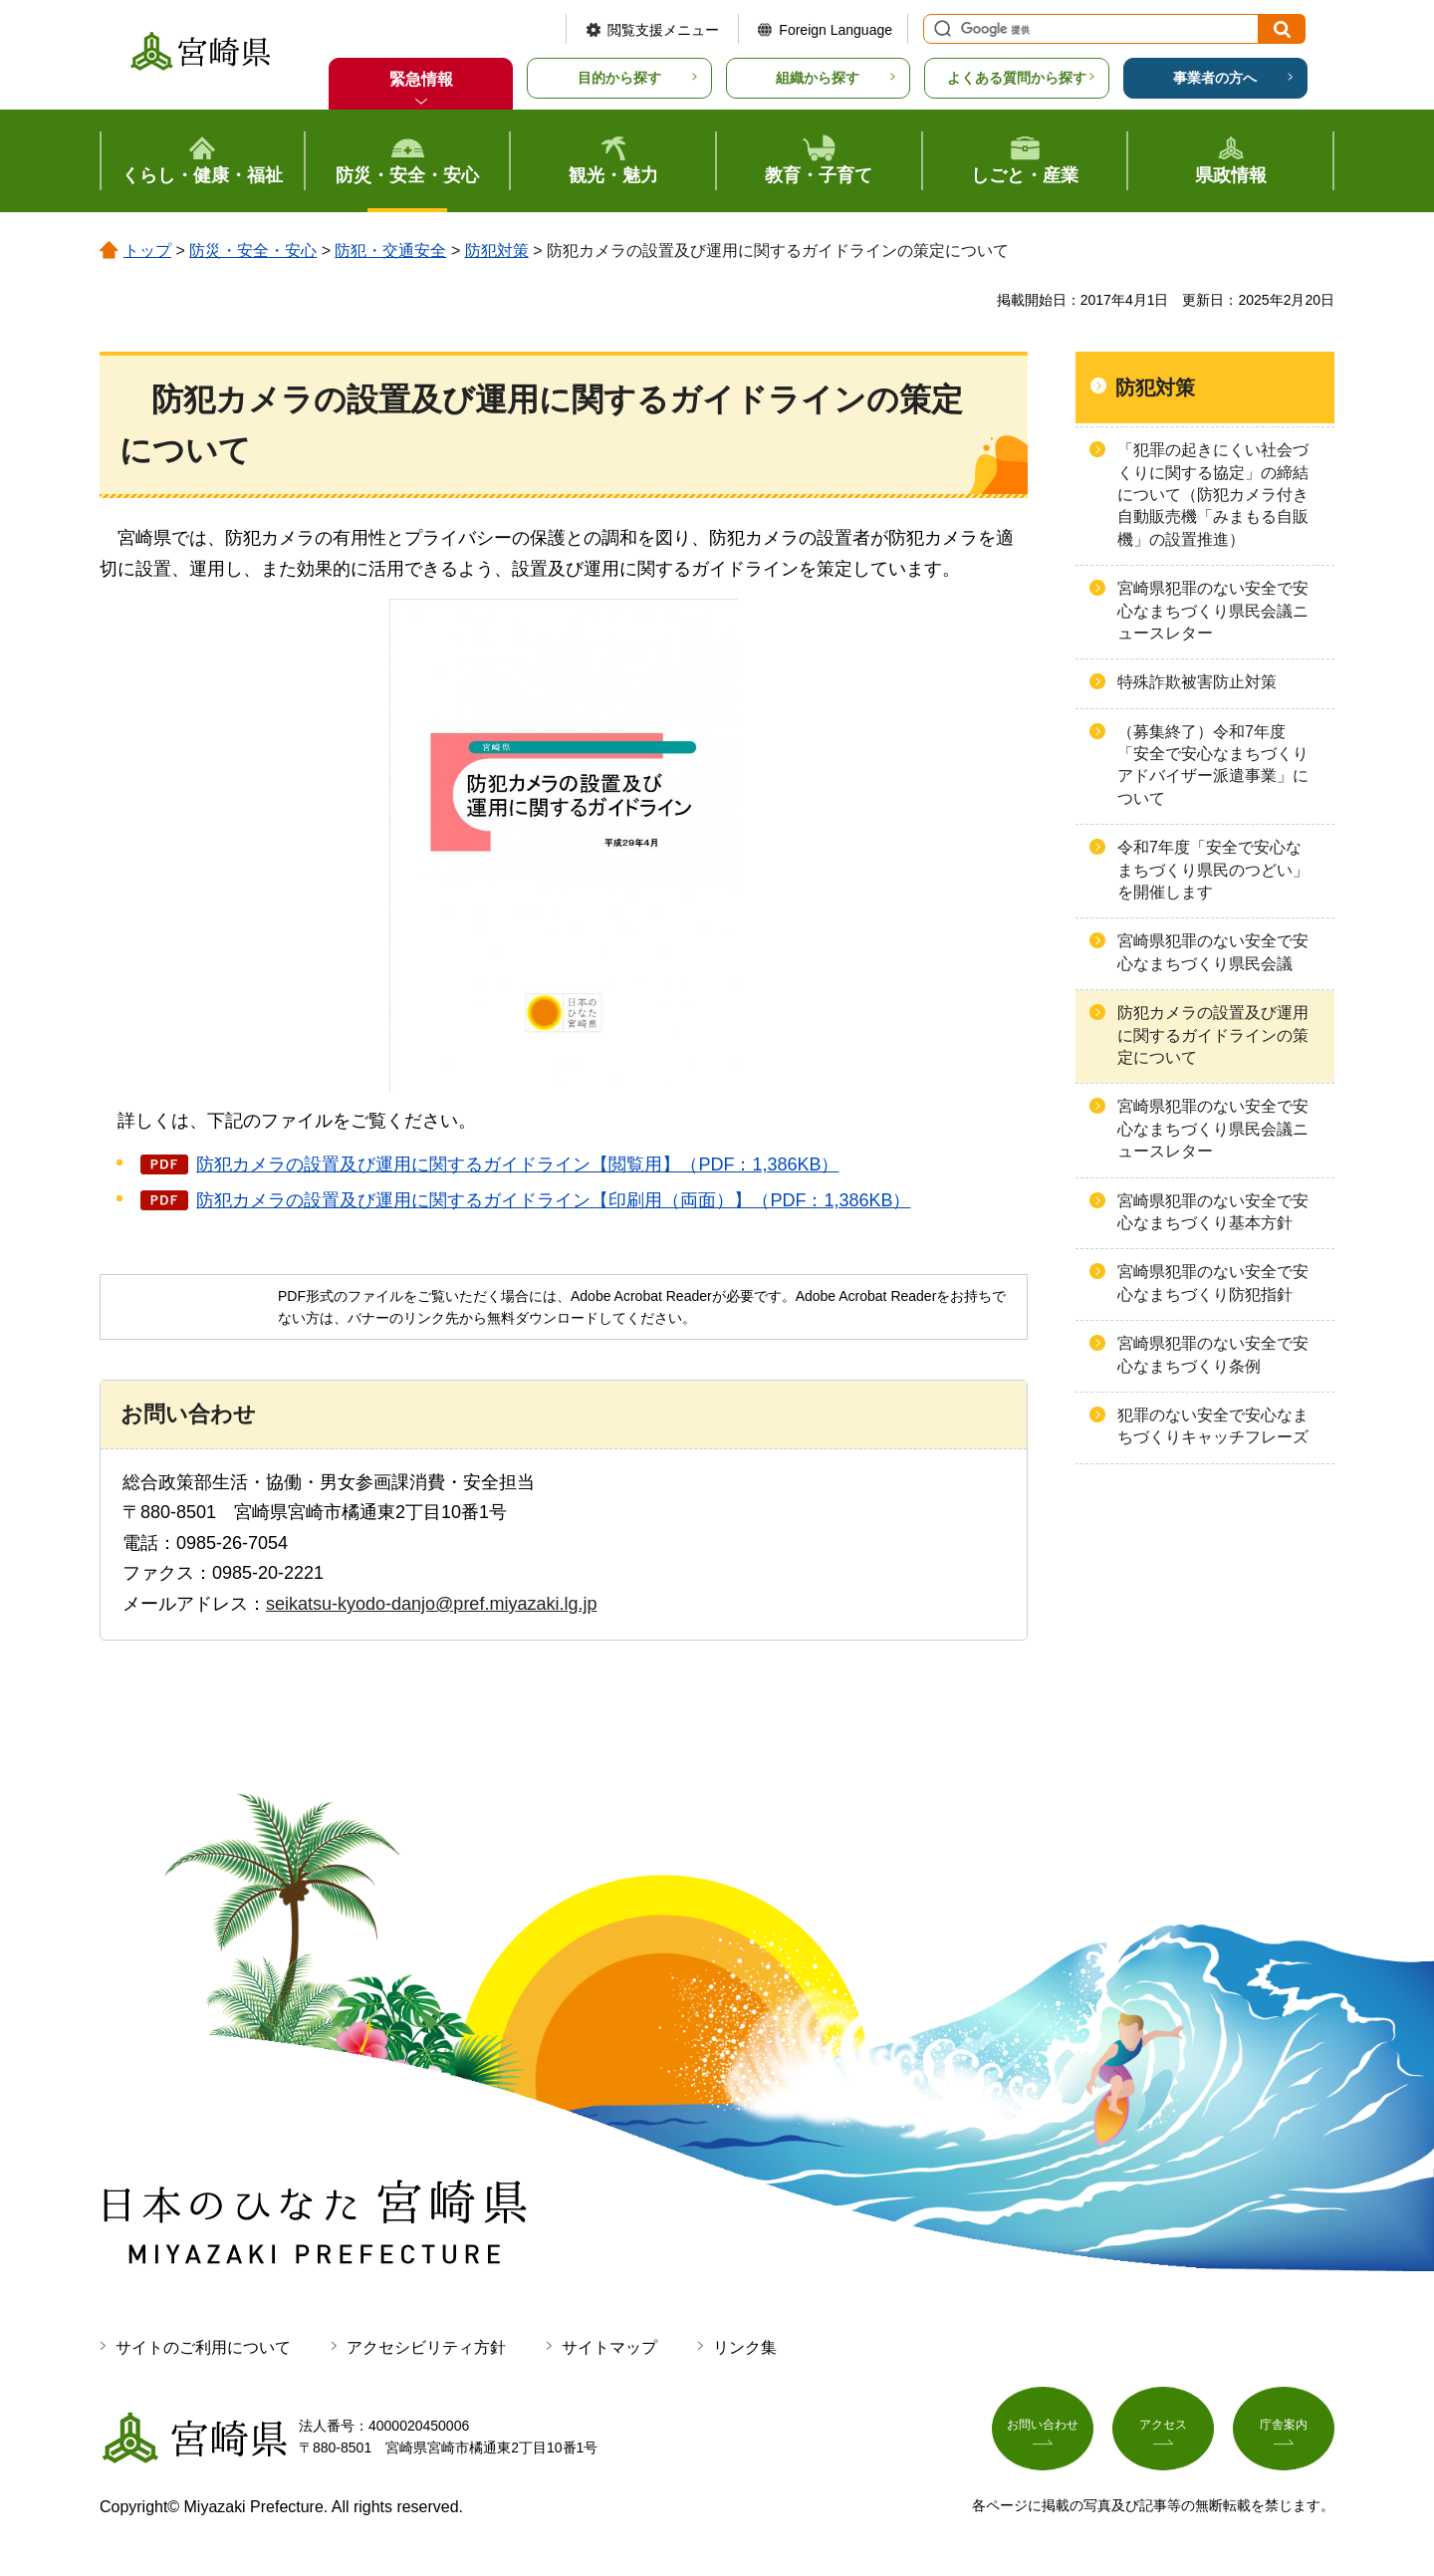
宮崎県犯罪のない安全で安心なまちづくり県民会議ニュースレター (1213, 611)
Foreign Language (835, 30)
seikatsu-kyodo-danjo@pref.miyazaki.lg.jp (431, 1604)
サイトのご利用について (203, 2347)
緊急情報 (421, 79)
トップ (147, 250)
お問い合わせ (1042, 2433)
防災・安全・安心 (253, 250)
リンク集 (745, 2347)
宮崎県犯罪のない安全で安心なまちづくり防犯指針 (1213, 1282)
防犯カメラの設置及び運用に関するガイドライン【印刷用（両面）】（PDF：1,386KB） (553, 1200)
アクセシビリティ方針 (426, 2347)
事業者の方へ (1215, 78)
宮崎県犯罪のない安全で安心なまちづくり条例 (1213, 1354)
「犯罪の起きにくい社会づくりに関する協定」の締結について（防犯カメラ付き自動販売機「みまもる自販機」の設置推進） (1213, 494)
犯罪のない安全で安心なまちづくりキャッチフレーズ (1213, 1426)
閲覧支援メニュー (663, 30)
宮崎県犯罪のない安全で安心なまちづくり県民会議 (1213, 951)
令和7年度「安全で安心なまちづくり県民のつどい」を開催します (1213, 870)
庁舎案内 (1284, 2433)
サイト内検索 (940, 29)
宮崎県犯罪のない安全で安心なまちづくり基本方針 (1213, 1211)
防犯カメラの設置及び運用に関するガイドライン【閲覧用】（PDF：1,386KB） (517, 1164)
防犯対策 (497, 250)
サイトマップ (609, 2347)
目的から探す (619, 78)
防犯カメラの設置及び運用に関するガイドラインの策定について (1213, 1035)
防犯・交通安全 (390, 250)
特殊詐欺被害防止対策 (1197, 681)
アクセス (1163, 2433)
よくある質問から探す (1016, 78)
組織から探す (817, 78)
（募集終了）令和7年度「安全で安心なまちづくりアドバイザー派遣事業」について (1213, 765)
